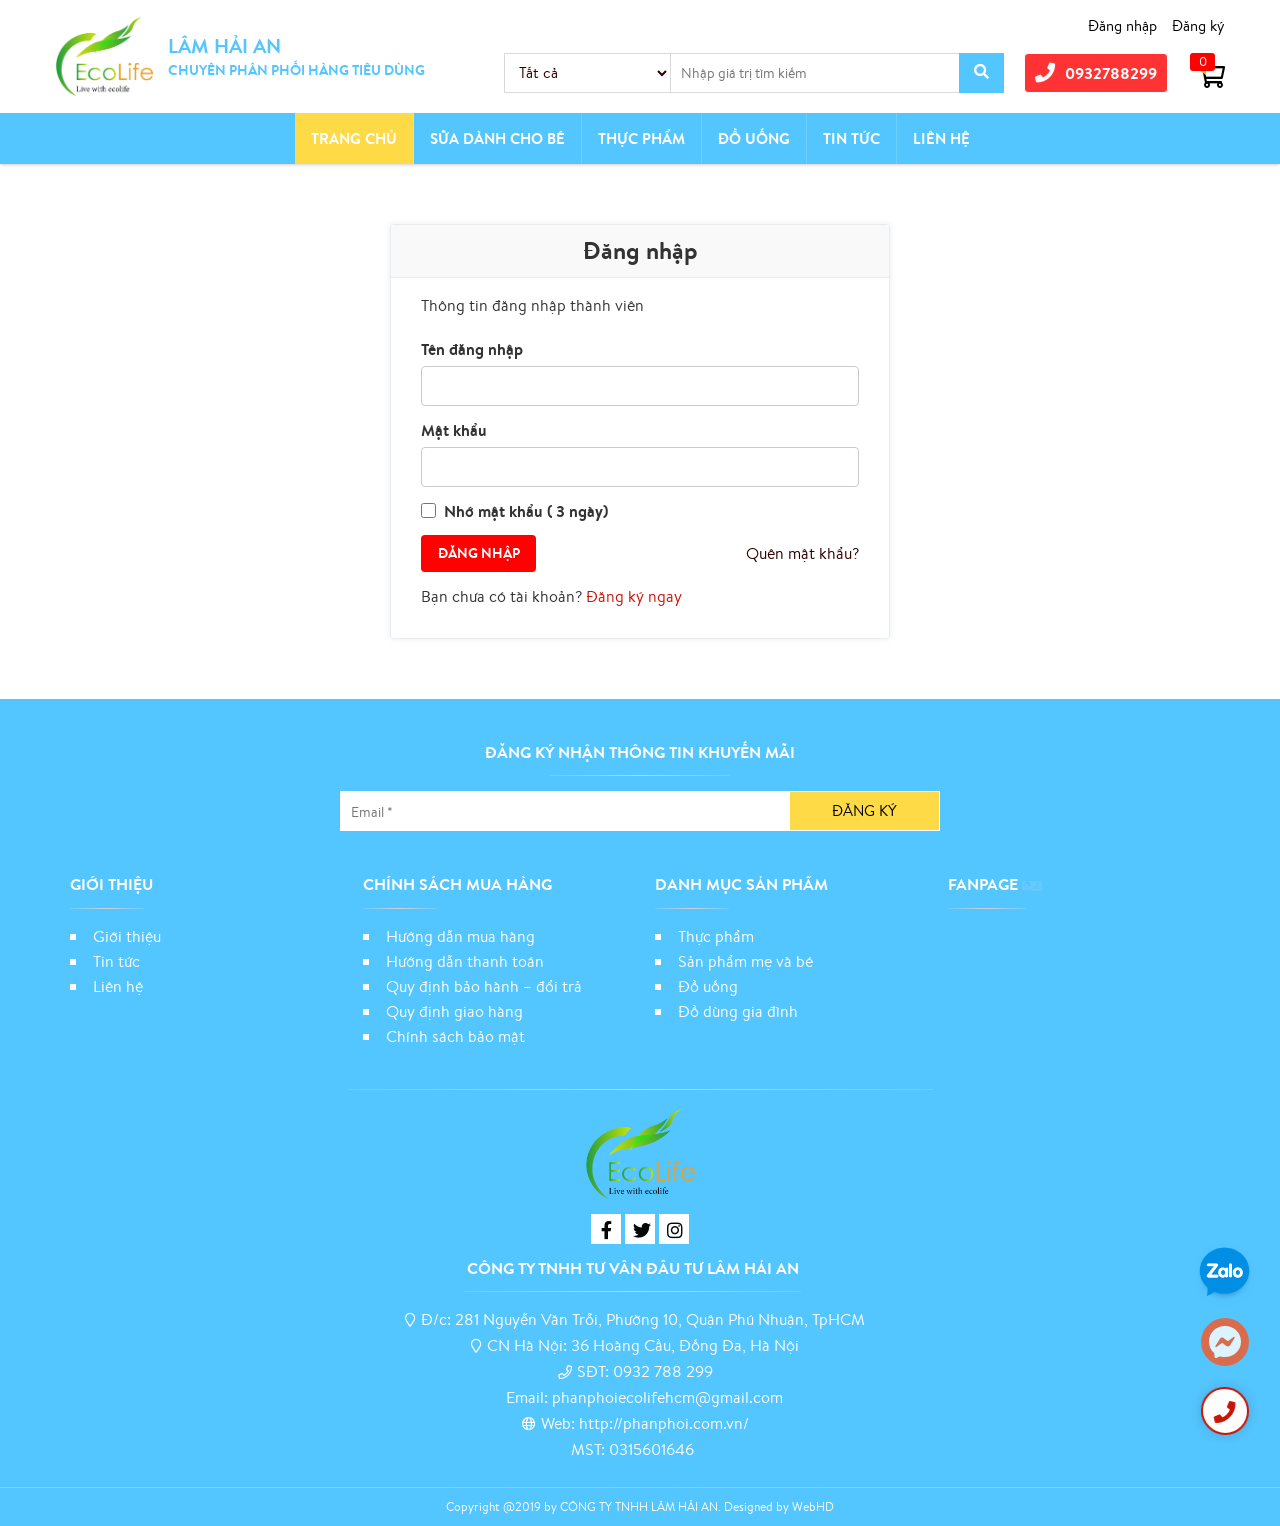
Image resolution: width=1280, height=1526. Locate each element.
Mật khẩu (454, 430)
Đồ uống (708, 986)
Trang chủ (354, 138)
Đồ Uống (754, 138)
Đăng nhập (1122, 25)
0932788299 (1096, 72)
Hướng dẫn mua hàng (460, 936)
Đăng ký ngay (634, 596)
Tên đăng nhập (472, 349)
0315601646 (651, 1449)
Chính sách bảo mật (457, 1036)
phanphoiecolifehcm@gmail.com (667, 1397)
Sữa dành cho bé (497, 138)
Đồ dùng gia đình (738, 1011)
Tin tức (851, 138)
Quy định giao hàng (454, 1011)
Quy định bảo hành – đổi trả (484, 986)
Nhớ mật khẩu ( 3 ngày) (526, 511)
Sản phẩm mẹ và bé (745, 961)
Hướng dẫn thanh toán (465, 961)
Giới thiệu (127, 936)
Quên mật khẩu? (802, 553)
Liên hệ (941, 138)
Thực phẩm (641, 138)
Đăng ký (1198, 25)
